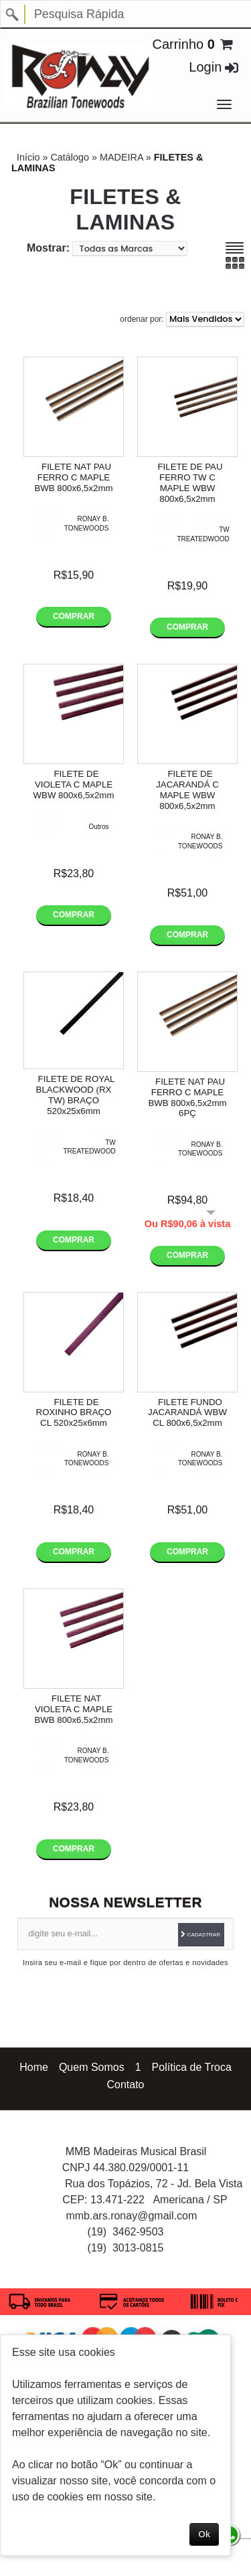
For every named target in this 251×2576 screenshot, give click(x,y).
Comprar (73, 616)
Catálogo (69, 157)
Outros (98, 826)
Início (28, 157)
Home (33, 2067)
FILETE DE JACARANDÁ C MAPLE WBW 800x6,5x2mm (187, 790)
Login (205, 67)
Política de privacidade (98, 2561)
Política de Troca (192, 2067)
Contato (125, 2084)
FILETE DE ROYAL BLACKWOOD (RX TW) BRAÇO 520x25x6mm (75, 1095)
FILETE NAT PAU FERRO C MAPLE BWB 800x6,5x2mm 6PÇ (187, 1098)
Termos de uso (171, 2561)
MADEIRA (121, 157)
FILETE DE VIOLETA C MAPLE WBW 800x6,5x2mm (73, 784)
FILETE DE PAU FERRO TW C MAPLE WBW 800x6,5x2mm (189, 483)
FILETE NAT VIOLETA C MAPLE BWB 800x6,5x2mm (73, 1709)
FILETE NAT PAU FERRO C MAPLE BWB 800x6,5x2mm (73, 477)
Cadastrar (202, 1935)
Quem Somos (91, 2067)
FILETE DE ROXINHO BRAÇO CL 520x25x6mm (74, 1413)
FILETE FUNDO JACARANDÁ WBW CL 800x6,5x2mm (187, 1413)
